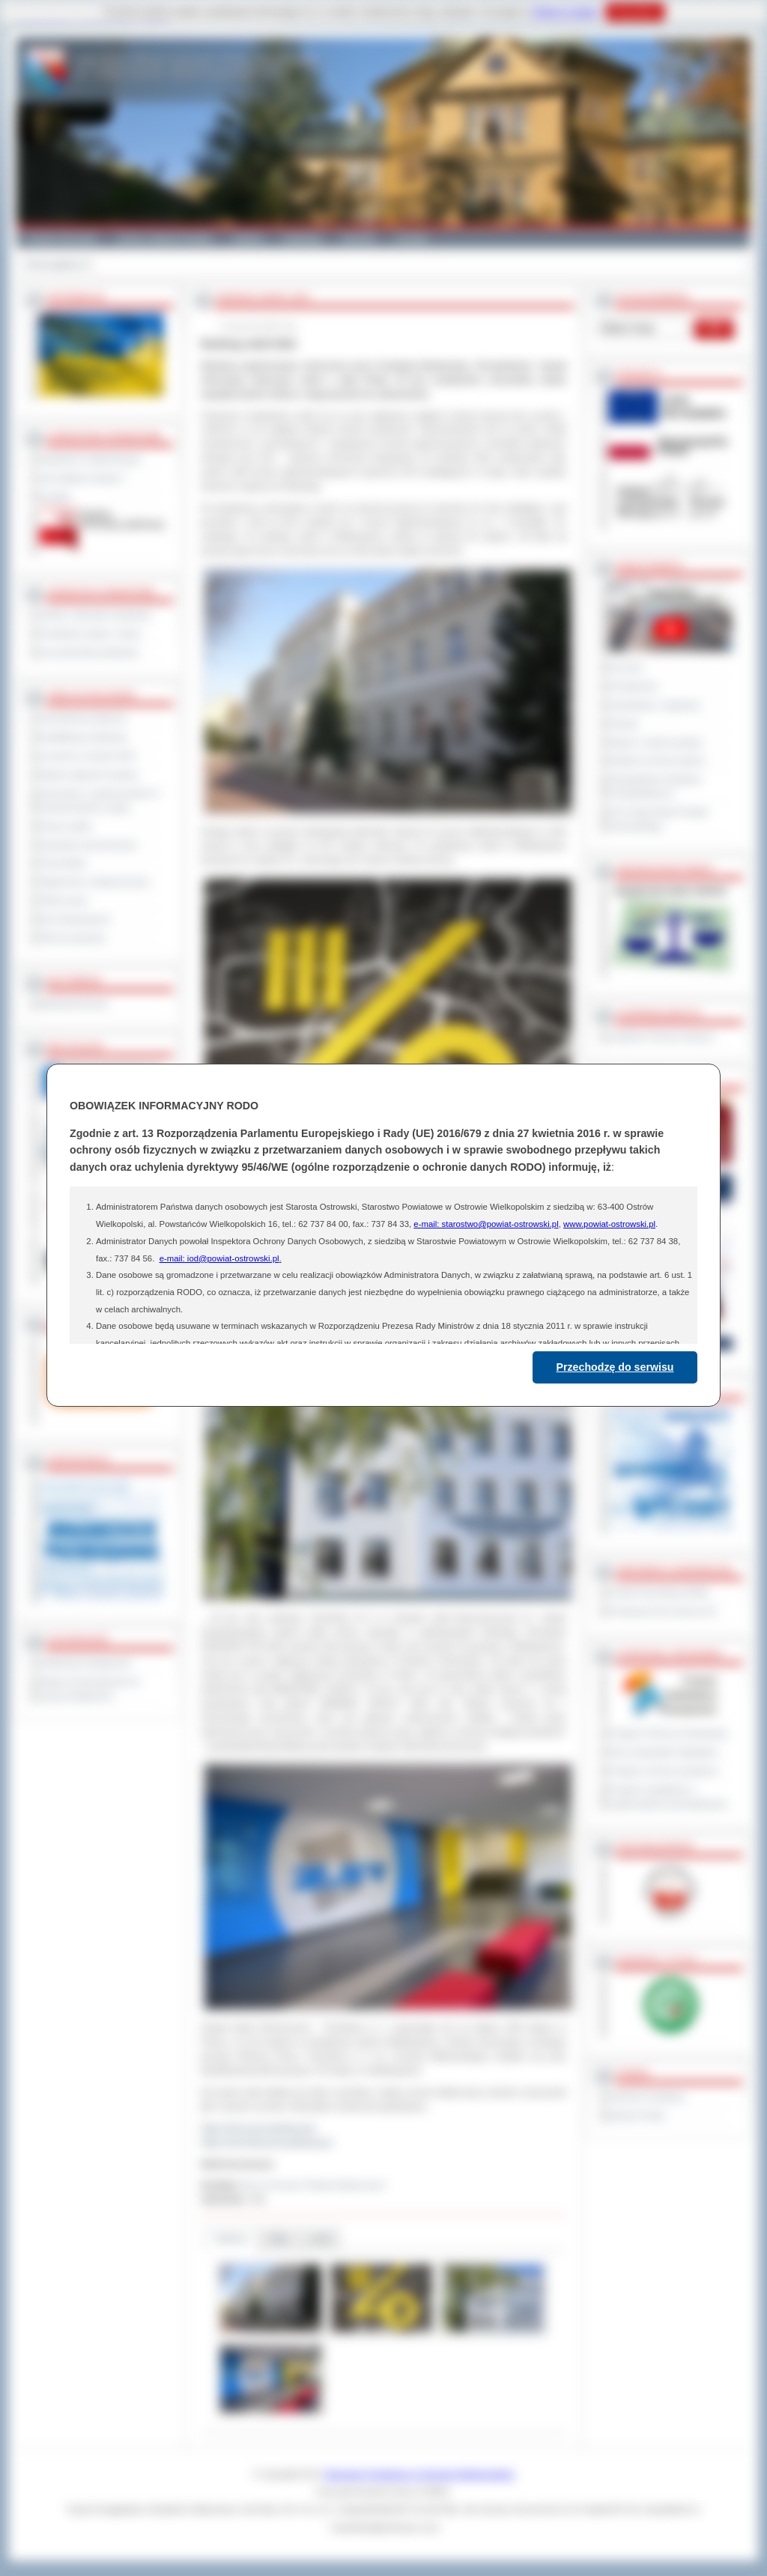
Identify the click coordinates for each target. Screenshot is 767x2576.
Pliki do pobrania (72, 938)
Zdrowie (358, 238)
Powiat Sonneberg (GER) (659, 1592)
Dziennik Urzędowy (647, 2096)
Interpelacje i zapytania (654, 705)
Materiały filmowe (74, 1003)
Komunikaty (63, 863)
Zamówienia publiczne (83, 718)
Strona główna (53, 264)
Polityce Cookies (565, 12)
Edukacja (302, 238)
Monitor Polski (636, 2115)
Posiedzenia (633, 686)
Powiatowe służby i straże (90, 633)
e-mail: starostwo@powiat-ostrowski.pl (485, 1223)
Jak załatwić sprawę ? (83, 478)
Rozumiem (634, 12)
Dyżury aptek (65, 826)
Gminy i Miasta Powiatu (164, 238)
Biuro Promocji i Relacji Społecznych (314, 2185)
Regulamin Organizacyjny (90, 459)
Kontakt (411, 238)
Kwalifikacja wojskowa (83, 737)
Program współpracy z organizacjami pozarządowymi (668, 1796)
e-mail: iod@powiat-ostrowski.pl (219, 1258)
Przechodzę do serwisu (615, 1367)
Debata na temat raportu (657, 760)
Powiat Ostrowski (61, 238)
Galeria (247, 238)
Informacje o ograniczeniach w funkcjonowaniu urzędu (100, 800)
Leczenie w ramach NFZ (88, 756)
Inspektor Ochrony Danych (661, 1036)
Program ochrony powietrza (663, 1771)
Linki (320, 2238)
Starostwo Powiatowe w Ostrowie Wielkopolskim (419, 2474)
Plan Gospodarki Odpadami (663, 1752)
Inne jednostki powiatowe (89, 652)
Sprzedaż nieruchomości (88, 845)
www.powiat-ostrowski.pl (609, 1223)
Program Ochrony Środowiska (668, 1733)
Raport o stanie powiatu (655, 742)
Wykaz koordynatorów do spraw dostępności (89, 1688)
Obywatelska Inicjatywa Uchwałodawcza (655, 786)
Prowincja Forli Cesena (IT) (662, 1611)
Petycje (623, 723)
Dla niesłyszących (75, 919)
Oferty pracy (64, 900)
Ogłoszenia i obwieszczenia (94, 881)
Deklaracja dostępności (85, 1663)
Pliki (279, 2238)
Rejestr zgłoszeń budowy (89, 774)
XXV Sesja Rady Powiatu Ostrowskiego (659, 819)
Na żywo (626, 667)
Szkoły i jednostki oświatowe (95, 615)
